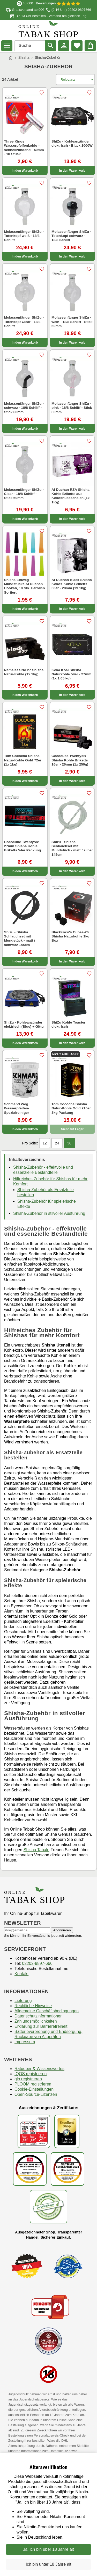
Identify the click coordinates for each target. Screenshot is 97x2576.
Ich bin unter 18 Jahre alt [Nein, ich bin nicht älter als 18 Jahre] (48, 2564)
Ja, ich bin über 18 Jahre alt (48, 2549)
